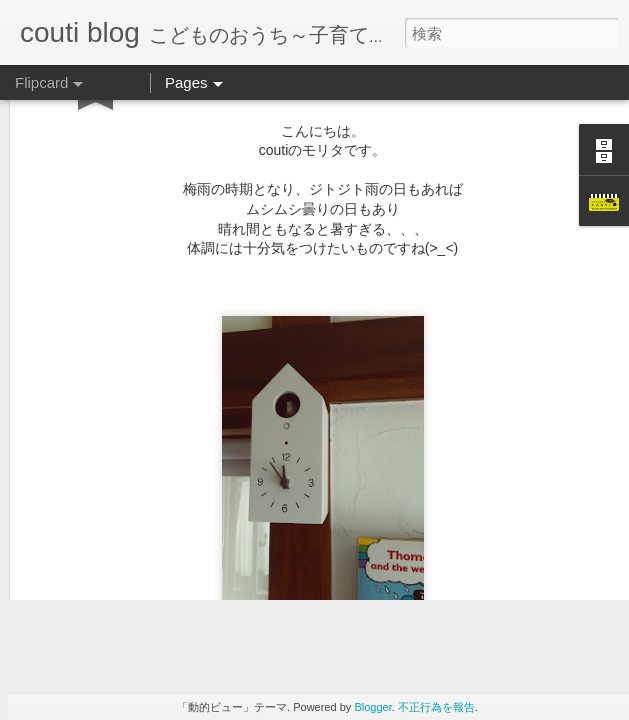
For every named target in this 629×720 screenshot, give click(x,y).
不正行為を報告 (436, 707)
